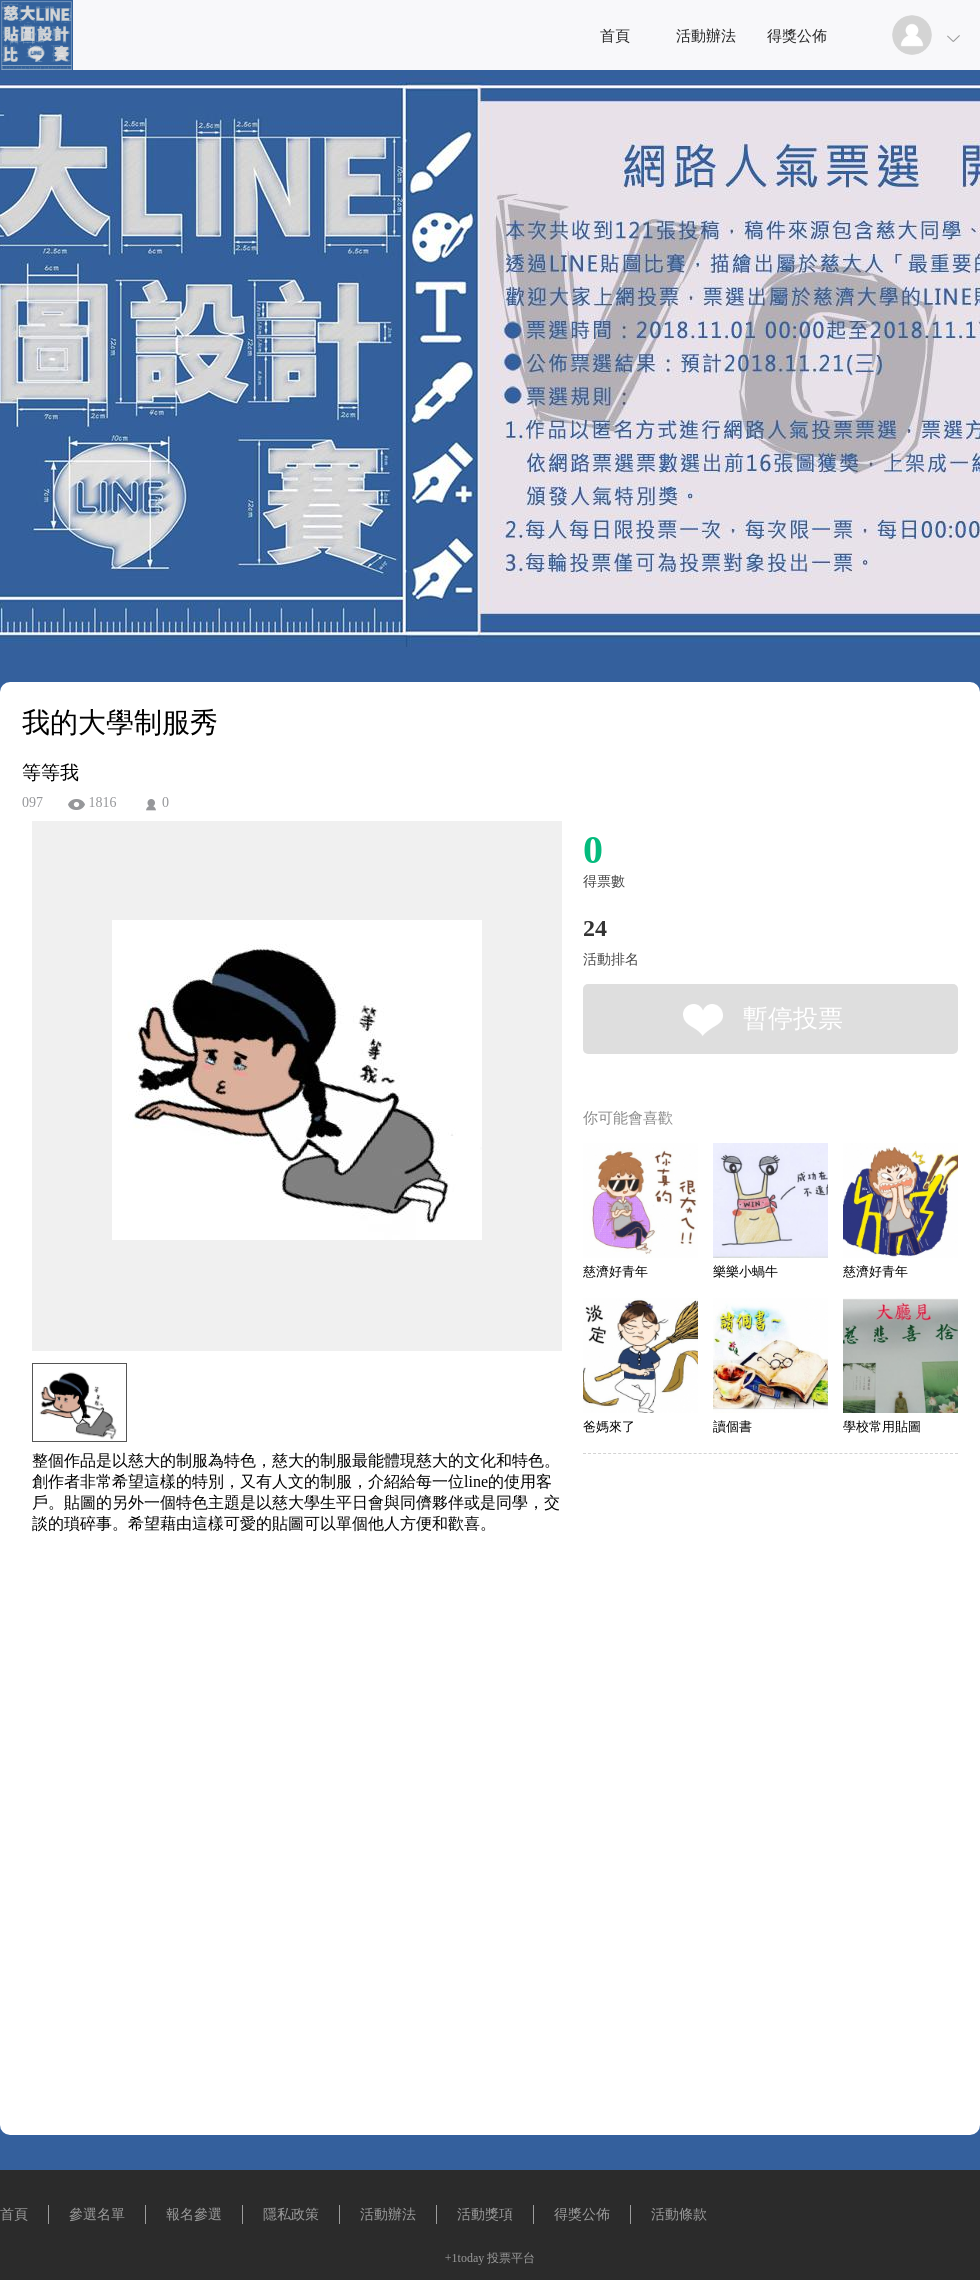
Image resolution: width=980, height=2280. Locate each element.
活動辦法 (706, 36)
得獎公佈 (797, 36)
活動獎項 (485, 2214)
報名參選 (194, 2214)
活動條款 (679, 2214)
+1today (464, 2258)
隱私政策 (291, 2214)
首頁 (615, 36)
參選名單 (97, 2214)
